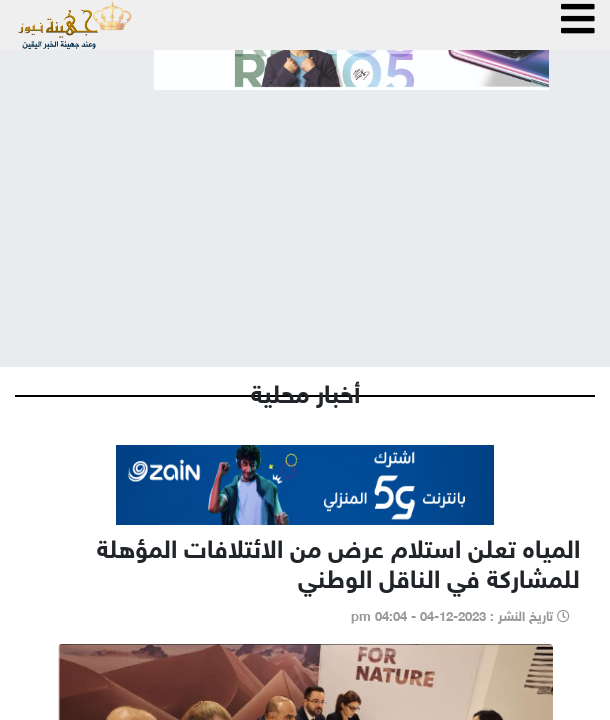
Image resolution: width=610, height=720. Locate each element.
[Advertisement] (305, 212)
